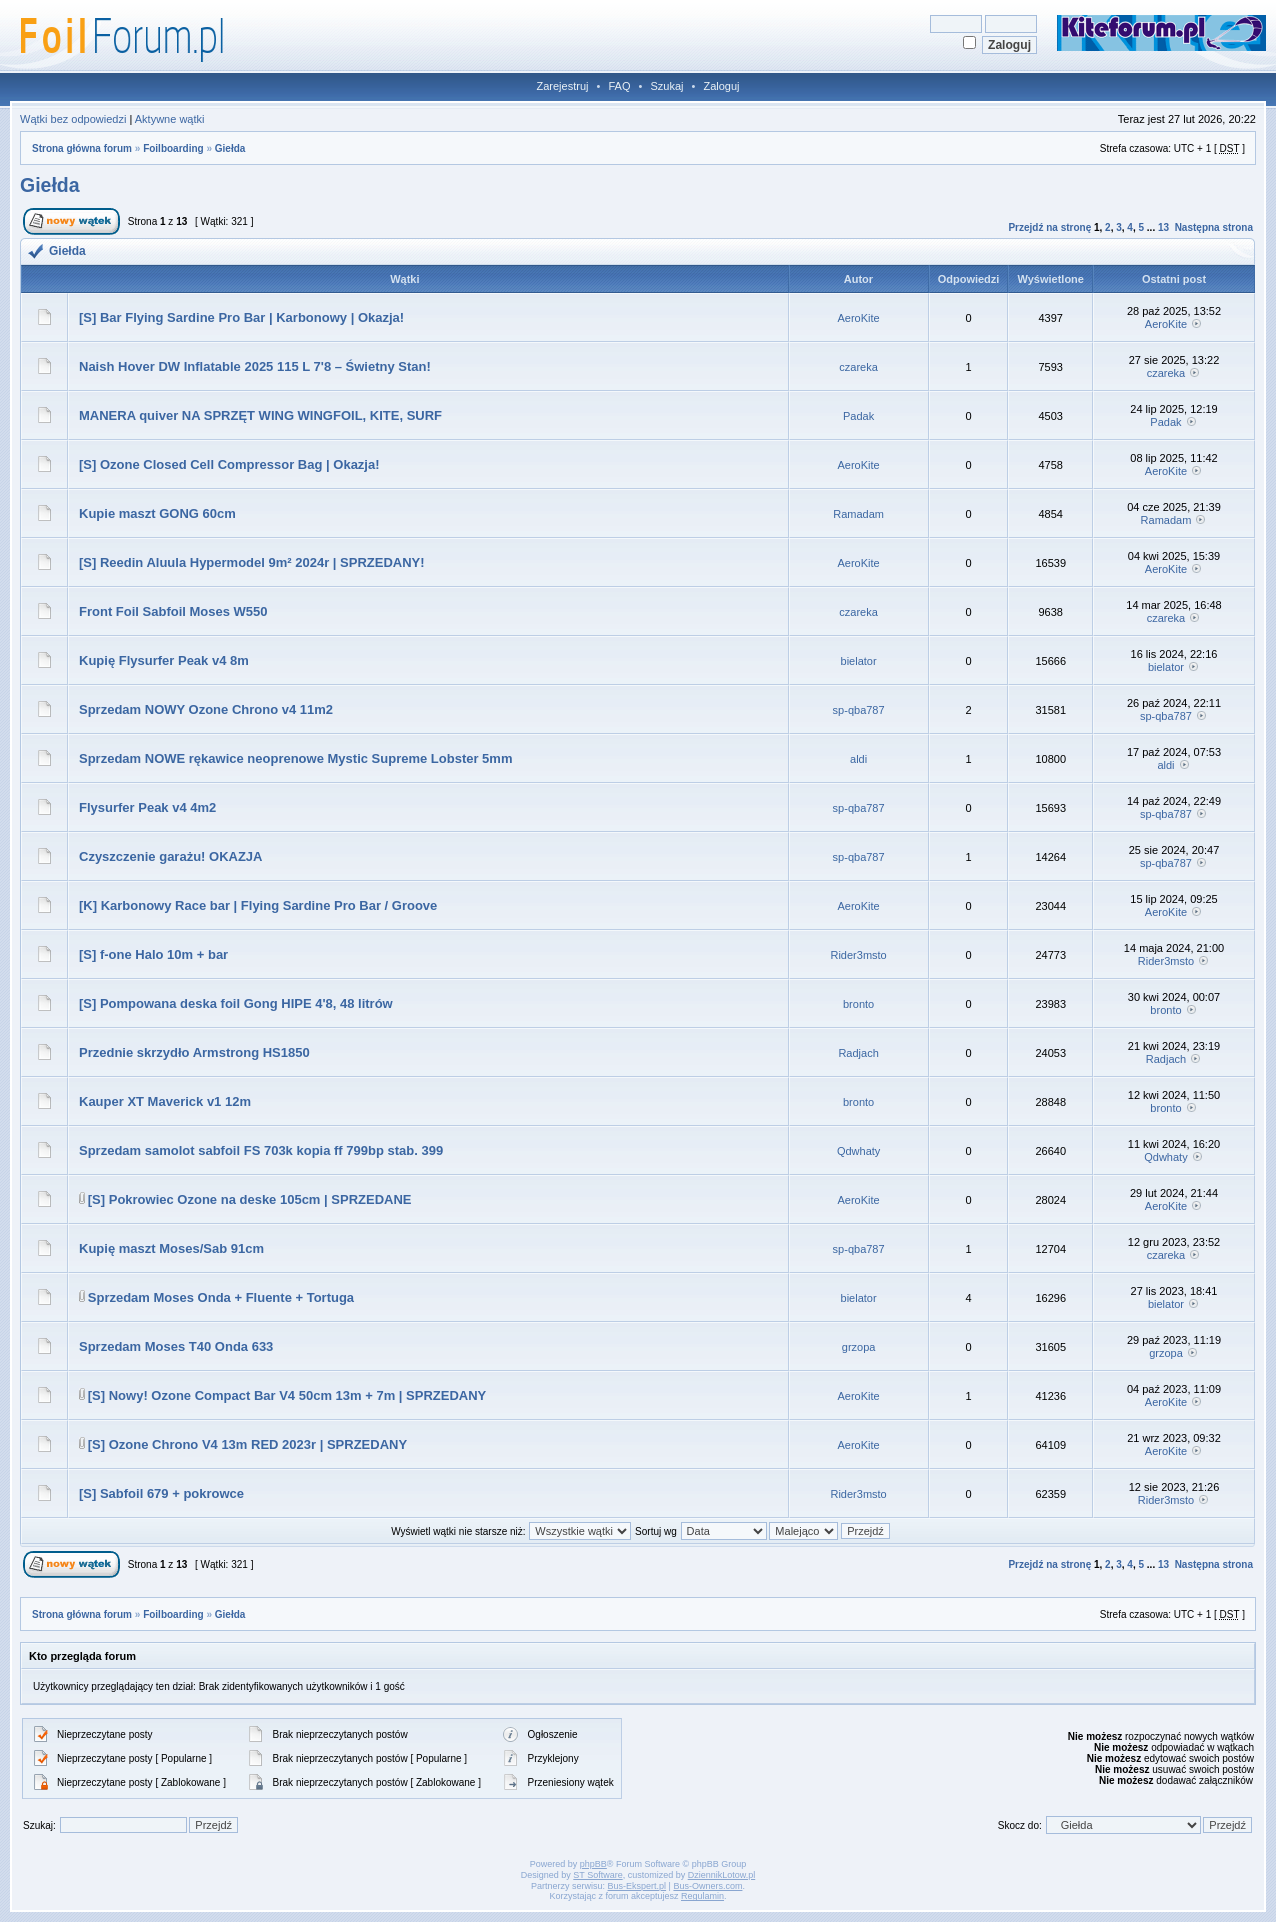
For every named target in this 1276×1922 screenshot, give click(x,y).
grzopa (859, 1347)
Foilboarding (173, 148)
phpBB (593, 1864)
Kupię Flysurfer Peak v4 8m (164, 660)
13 (1163, 227)
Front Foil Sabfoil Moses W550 (173, 611)
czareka (858, 367)
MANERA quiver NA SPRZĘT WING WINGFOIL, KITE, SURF (260, 415)
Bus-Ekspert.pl (637, 1886)
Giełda (230, 148)
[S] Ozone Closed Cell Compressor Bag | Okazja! (229, 464)
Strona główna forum (82, 148)
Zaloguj (721, 86)
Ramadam (858, 514)
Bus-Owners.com (707, 1886)
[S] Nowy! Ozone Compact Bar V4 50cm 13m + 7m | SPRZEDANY (287, 1395)
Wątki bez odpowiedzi (73, 119)
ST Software (597, 1875)
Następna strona (1214, 227)
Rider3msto (858, 955)
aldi (858, 759)
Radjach (858, 1053)
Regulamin (702, 1896)
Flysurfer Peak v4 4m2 (147, 807)
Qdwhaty (858, 1151)
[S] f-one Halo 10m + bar (153, 954)
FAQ (619, 86)
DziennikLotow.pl (722, 1875)
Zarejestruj (563, 86)
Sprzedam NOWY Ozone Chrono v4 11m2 (206, 709)
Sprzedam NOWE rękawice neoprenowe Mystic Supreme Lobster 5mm (295, 758)
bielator (859, 661)
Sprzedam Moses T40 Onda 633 (176, 1346)
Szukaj (666, 86)
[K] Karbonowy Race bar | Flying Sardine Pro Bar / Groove (258, 905)
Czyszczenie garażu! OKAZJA (171, 856)
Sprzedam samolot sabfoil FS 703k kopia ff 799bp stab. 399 (261, 1150)
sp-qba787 (859, 710)
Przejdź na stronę (1049, 227)
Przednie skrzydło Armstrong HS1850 (194, 1052)
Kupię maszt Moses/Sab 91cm (171, 1248)
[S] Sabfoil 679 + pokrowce (161, 1493)
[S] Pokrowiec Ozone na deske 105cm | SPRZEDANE (250, 1199)
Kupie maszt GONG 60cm (157, 513)
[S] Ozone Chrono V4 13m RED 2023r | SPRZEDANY (247, 1444)
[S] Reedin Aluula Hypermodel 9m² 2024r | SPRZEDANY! (252, 562)
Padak (858, 416)
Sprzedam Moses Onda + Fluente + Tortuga (221, 1297)
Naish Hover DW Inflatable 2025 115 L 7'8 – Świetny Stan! (255, 366)
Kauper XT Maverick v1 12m (165, 1101)
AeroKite (859, 318)
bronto (858, 1004)
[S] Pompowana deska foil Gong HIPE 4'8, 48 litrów (236, 1003)
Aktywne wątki (170, 119)
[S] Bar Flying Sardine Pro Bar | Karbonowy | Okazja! (241, 317)
